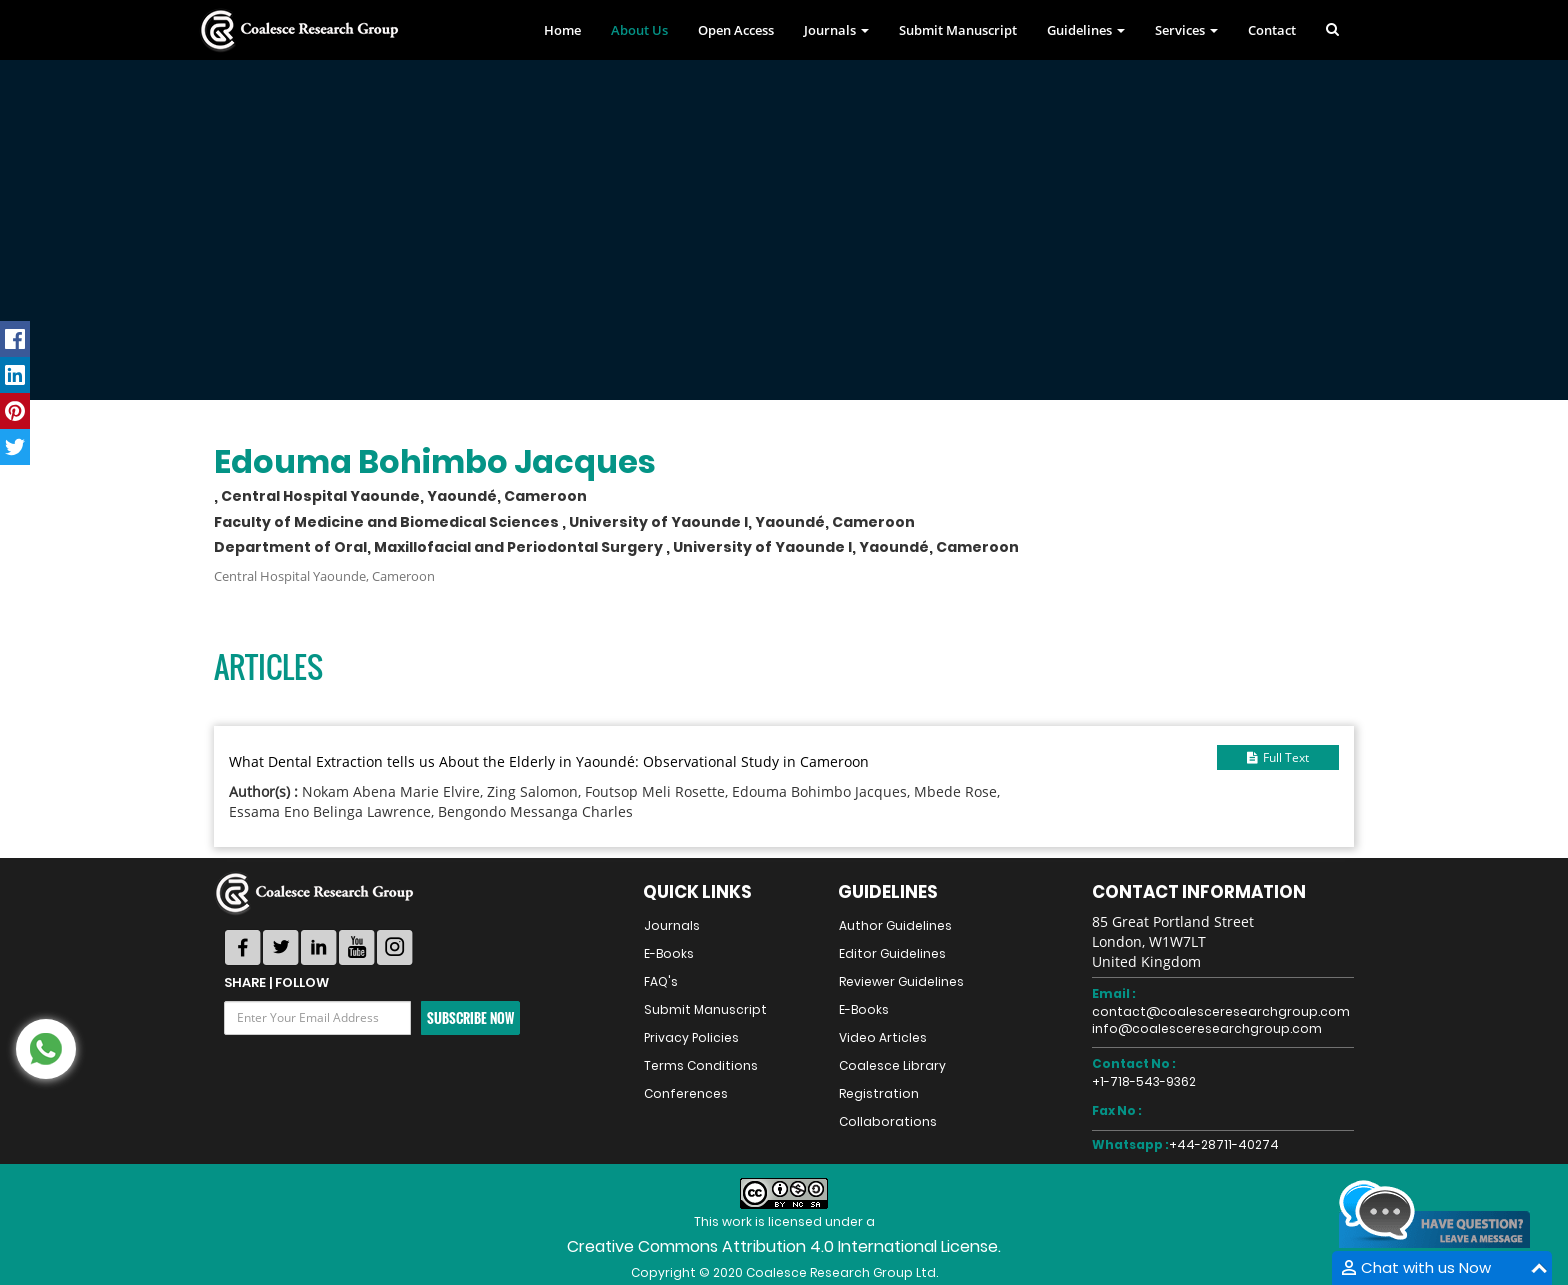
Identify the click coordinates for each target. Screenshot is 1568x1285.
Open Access (736, 30)
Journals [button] (836, 30)
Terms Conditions (701, 1065)
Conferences (686, 1093)
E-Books (669, 953)
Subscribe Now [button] (470, 1018)
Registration (879, 1093)
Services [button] (1186, 30)
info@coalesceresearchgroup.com (1207, 1028)
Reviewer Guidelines (901, 981)
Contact (1272, 30)
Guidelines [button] (1086, 30)
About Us (639, 30)
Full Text (1278, 757)
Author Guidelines (895, 925)
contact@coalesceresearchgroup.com (1221, 1011)
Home (562, 30)
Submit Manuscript (958, 30)
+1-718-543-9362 (1144, 1081)
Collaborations (888, 1121)
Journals (672, 925)
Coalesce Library (892, 1065)
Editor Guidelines (892, 953)
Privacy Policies (691, 1037)
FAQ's (661, 981)
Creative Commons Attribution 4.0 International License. (784, 1246)
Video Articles (883, 1037)
